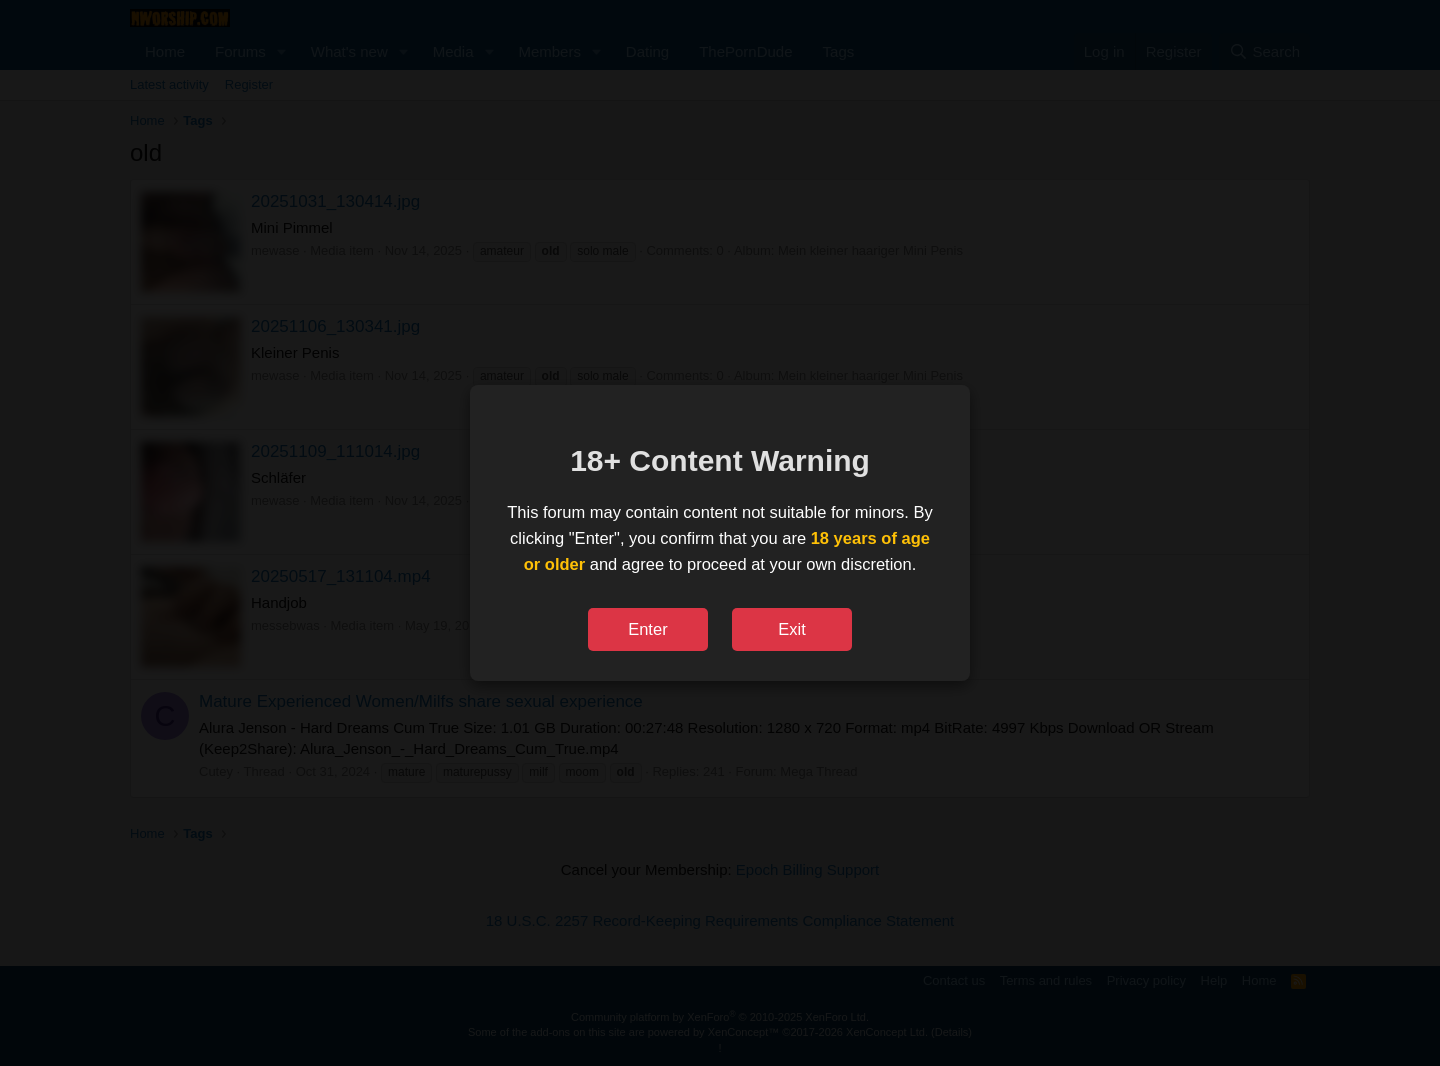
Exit (792, 629)
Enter (647, 629)
